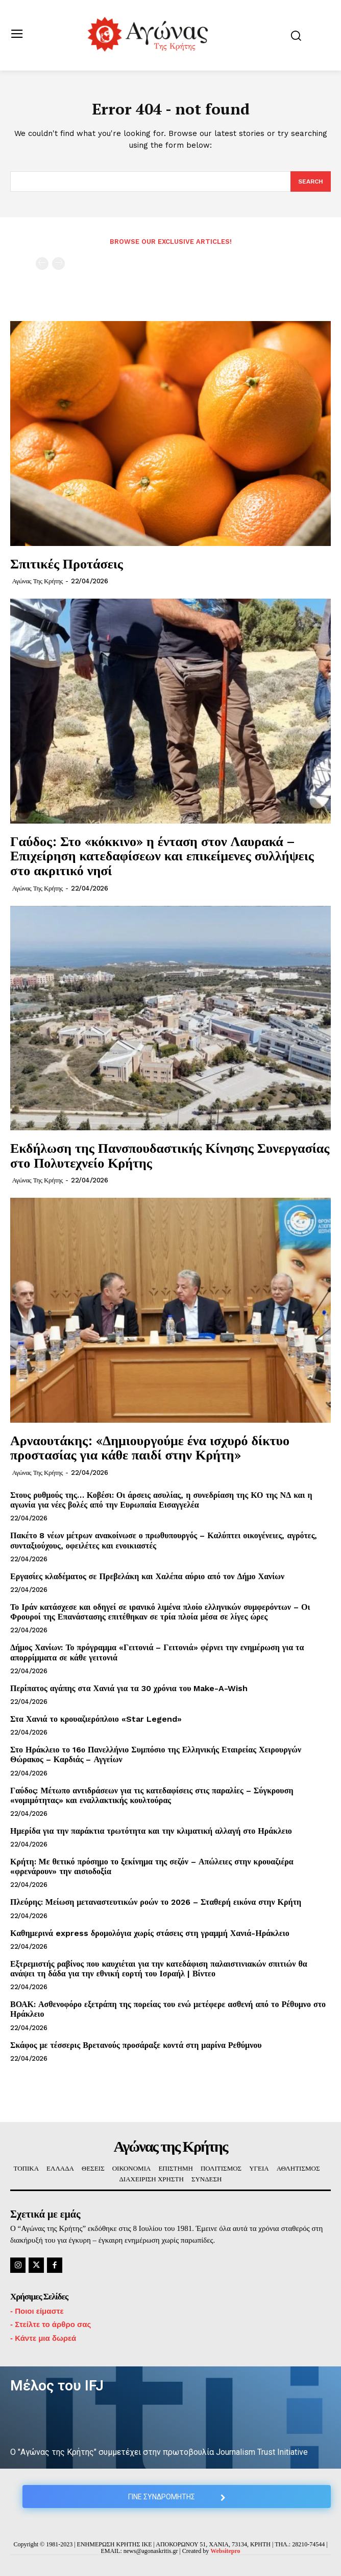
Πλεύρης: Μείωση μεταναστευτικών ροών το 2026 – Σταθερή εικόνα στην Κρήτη (155, 1902)
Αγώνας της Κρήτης (37, 581)
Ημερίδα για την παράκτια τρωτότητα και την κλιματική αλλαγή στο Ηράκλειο (151, 1831)
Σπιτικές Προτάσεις (66, 563)
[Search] (310, 181)
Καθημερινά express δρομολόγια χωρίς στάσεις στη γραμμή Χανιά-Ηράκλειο (149, 1933)
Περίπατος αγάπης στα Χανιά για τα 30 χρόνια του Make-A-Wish (129, 1688)
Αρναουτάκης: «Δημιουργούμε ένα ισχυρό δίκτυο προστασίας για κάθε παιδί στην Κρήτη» (149, 1447)
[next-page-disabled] (58, 263)
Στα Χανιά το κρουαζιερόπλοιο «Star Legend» (96, 1719)
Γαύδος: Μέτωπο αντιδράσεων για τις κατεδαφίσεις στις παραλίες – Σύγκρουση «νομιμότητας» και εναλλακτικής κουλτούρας (151, 1795)
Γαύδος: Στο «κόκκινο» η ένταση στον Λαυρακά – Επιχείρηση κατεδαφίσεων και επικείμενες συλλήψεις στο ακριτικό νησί (162, 855)
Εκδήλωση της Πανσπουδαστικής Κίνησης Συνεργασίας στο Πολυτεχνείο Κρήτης (169, 1155)
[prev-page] (42, 263)
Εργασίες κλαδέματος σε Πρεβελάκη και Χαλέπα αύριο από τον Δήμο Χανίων (147, 1576)
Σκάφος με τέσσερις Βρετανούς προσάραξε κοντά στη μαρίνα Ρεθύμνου (136, 2045)
